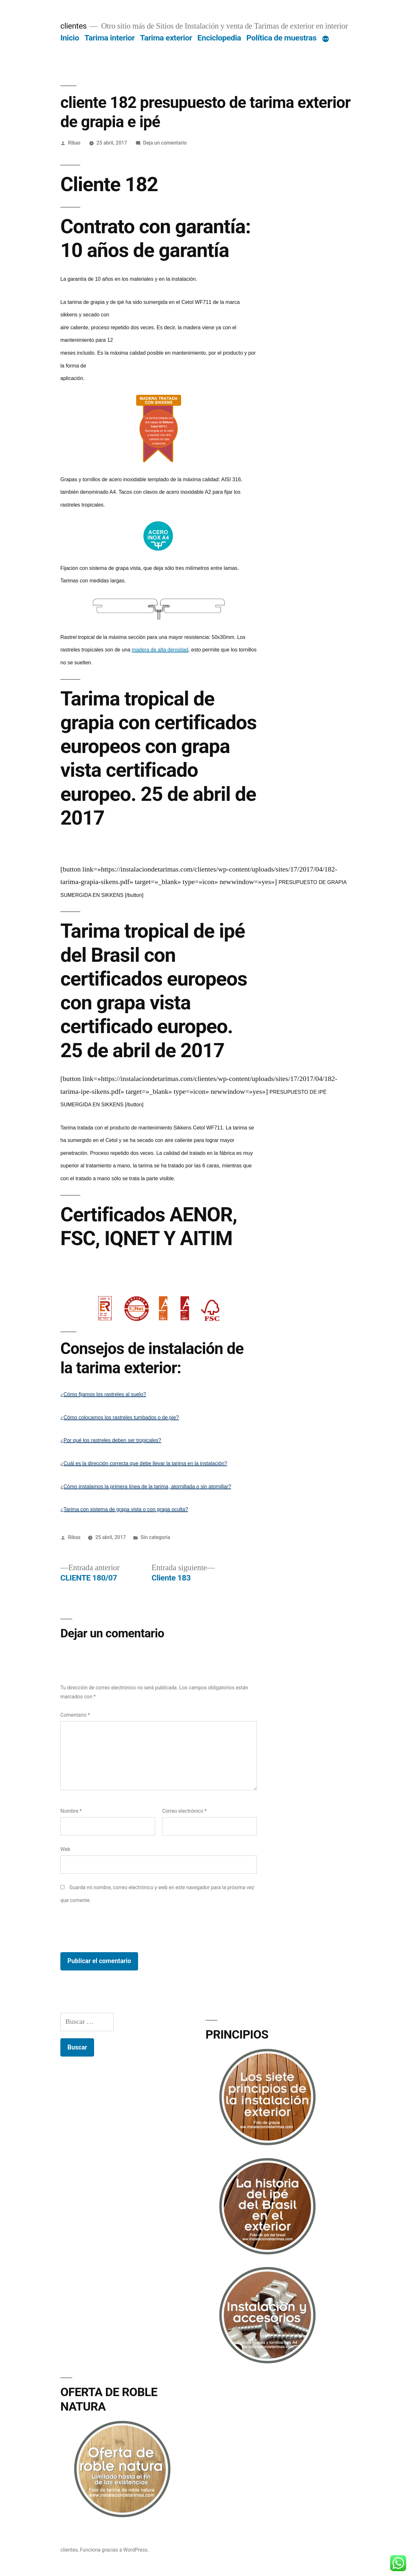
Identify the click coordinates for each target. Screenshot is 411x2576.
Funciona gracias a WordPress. (114, 2550)
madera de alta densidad (160, 649)
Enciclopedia (219, 37)
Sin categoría (155, 1537)
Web (65, 1849)
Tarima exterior (166, 37)
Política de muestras (281, 37)
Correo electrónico (184, 1811)
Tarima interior (109, 37)
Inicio (69, 37)
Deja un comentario (165, 143)
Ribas (74, 143)
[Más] (325, 39)
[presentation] (109, 1929)
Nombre (71, 1811)
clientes (73, 26)
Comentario (75, 1715)
